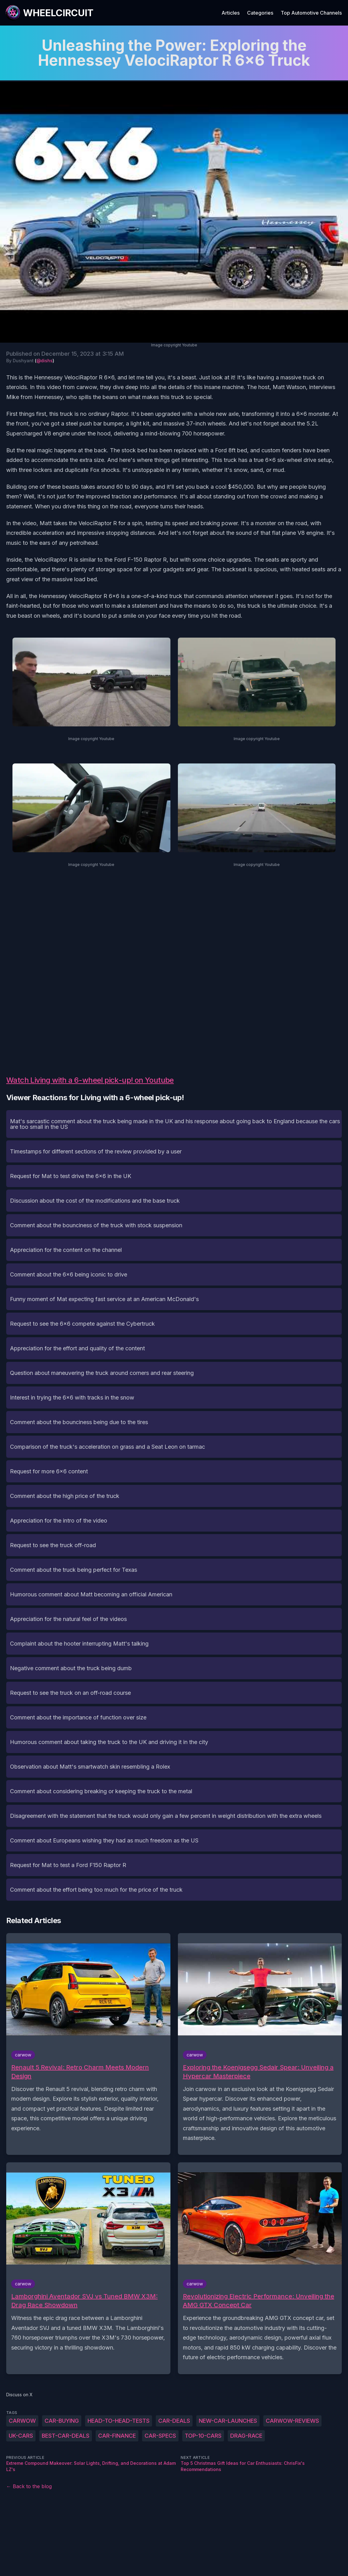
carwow (22, 2420)
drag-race (246, 2435)
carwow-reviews (292, 2420)
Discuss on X (19, 2394)
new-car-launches (228, 2420)
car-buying (62, 2420)
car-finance (117, 2435)
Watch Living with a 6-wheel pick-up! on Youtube (90, 1080)
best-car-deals (65, 2435)
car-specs (160, 2435)
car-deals (174, 2420)
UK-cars (21, 2435)
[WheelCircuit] (49, 13)
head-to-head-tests (119, 2420)
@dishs (44, 360)
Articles (231, 13)
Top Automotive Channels (311, 13)
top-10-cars (203, 2435)
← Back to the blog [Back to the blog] (29, 2486)
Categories (260, 13)
